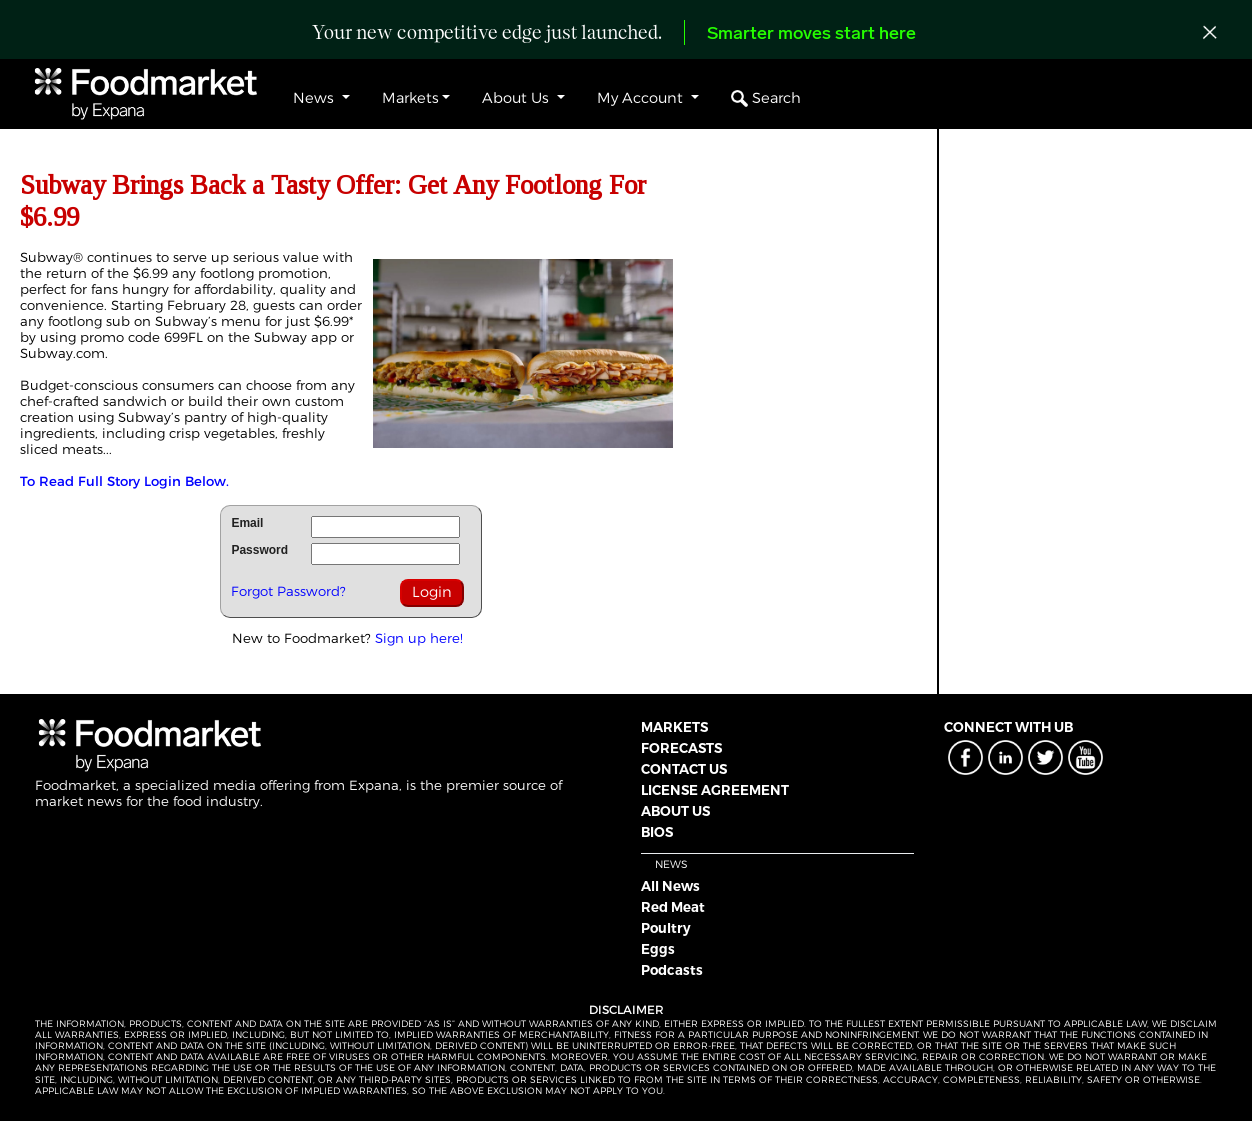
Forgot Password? (288, 591)
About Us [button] (517, 98)
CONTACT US (684, 769)
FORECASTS (681, 748)
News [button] (315, 98)
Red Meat (673, 907)
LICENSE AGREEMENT (715, 790)
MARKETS (674, 727)
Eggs (658, 949)
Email (247, 523)
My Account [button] (642, 98)
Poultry (666, 928)
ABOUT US (675, 811)
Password (259, 550)
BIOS (657, 832)
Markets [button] (410, 98)
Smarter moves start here (811, 34)
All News (670, 886)
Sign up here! (419, 638)
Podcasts (672, 970)
